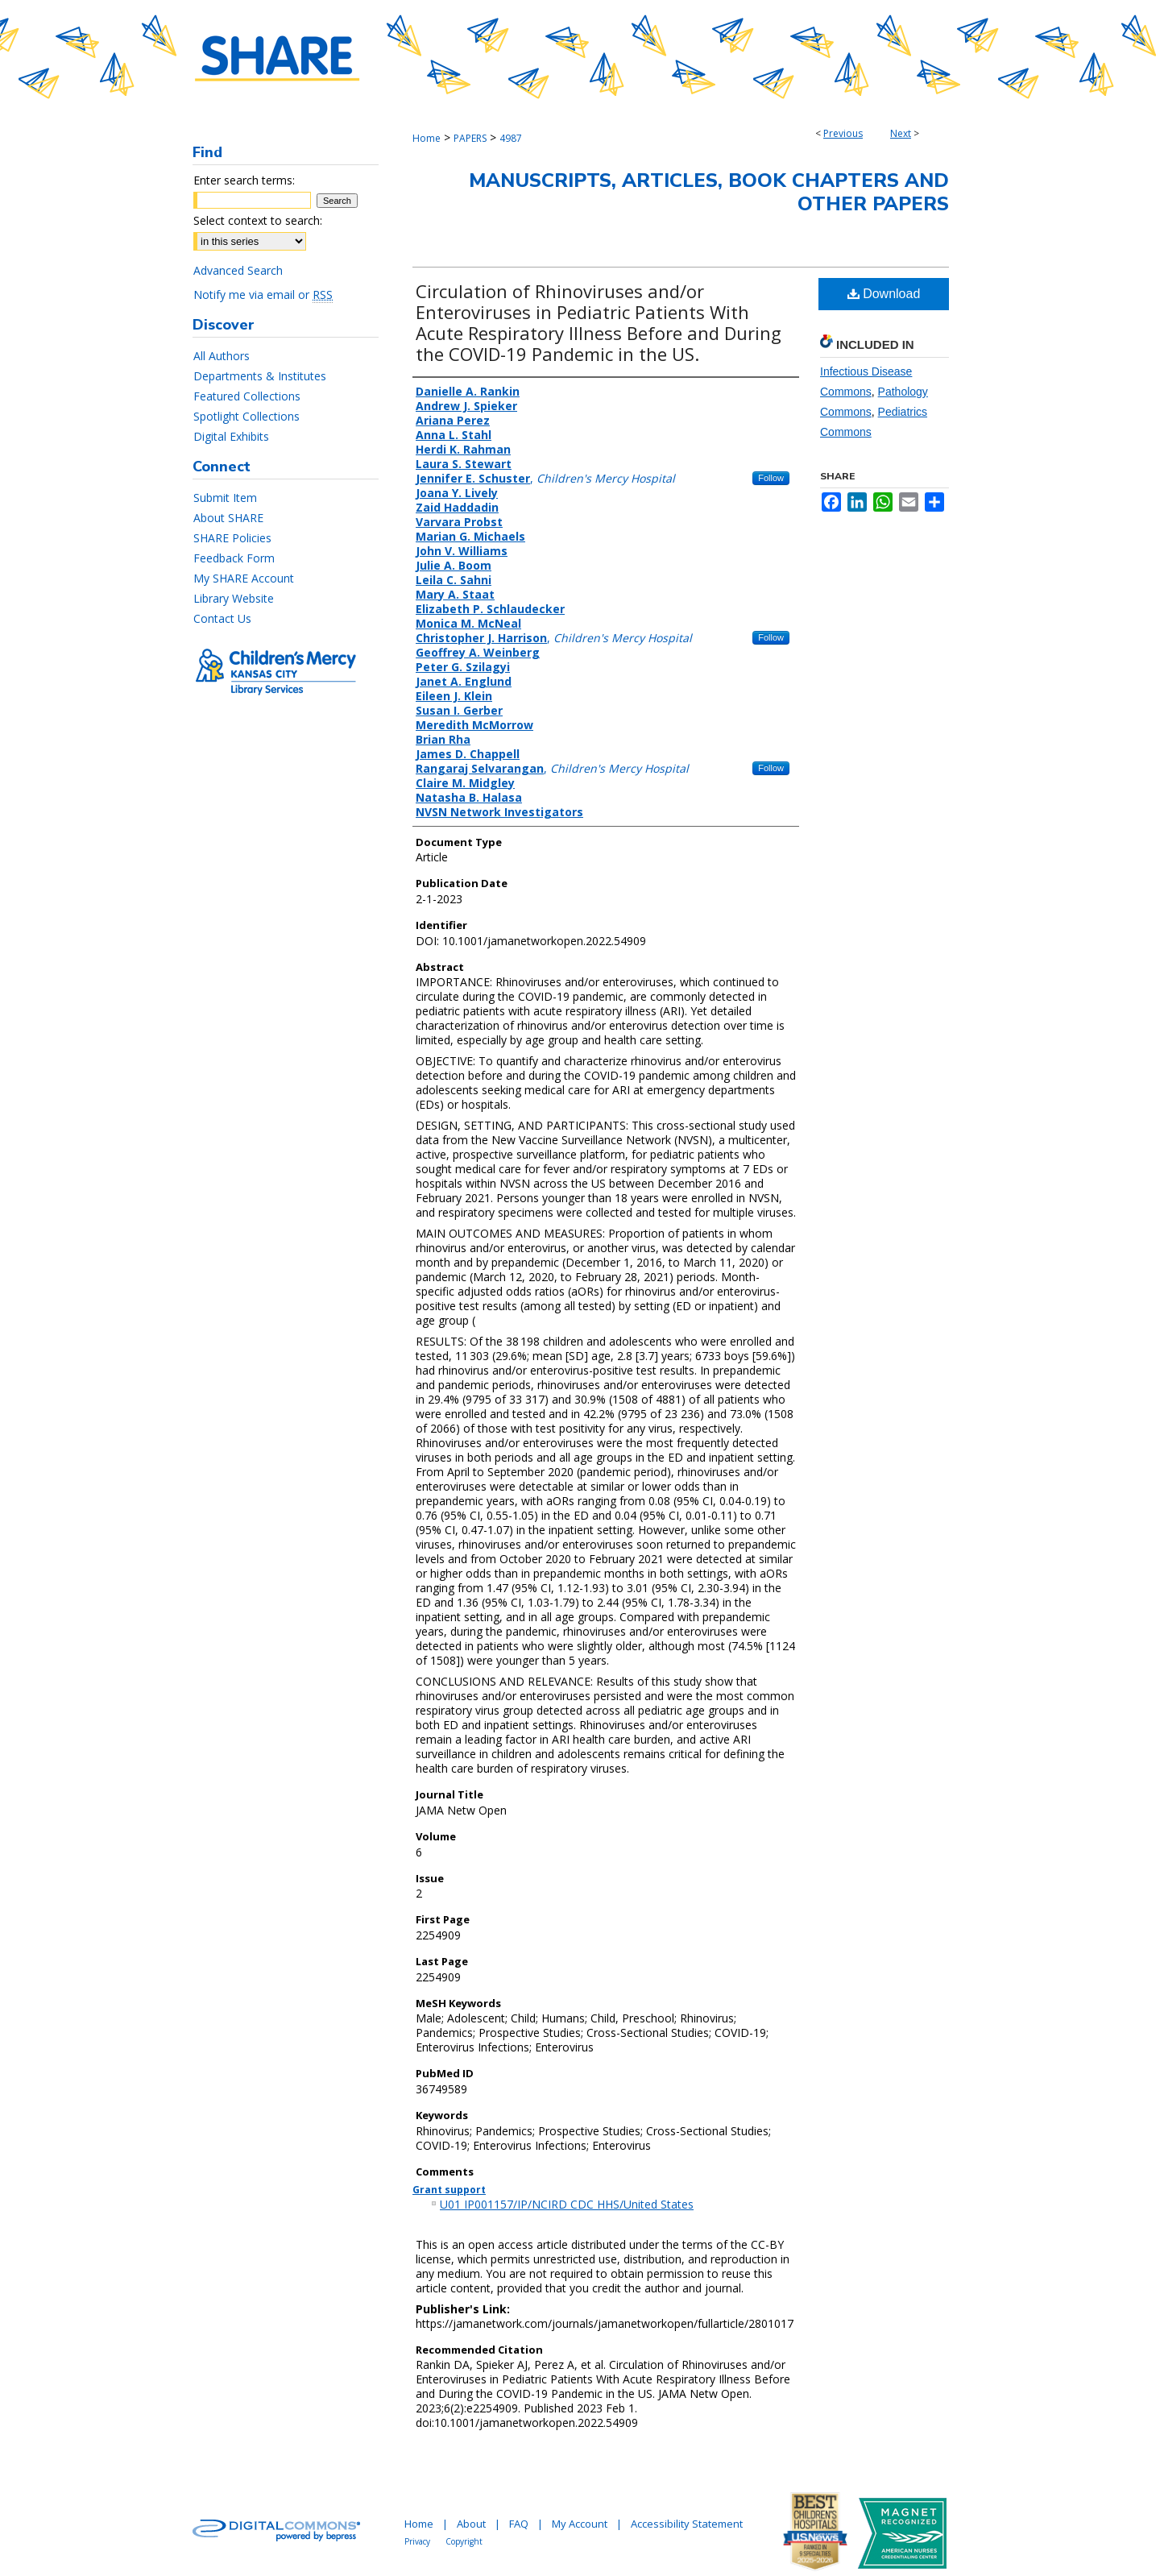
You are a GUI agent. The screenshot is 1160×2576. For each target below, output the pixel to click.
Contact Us (222, 618)
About (471, 2523)
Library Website (233, 598)
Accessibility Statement (687, 2523)
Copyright (464, 2541)
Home (426, 138)
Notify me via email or (263, 294)
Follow (771, 478)
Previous (843, 133)
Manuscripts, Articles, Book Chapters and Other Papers (709, 192)
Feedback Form (234, 558)
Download (884, 294)
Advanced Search (238, 270)
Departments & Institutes (259, 376)
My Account (579, 2523)
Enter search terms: (244, 180)
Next (900, 133)
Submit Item (225, 497)
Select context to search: (257, 220)
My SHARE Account (243, 578)
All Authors (221, 355)
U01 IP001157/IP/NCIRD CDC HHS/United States (567, 2204)
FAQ (518, 2523)
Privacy (417, 2541)
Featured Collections (246, 396)
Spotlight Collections (246, 416)
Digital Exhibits (231, 436)
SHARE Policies (232, 537)
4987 (510, 138)
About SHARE (228, 517)
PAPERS (470, 138)
